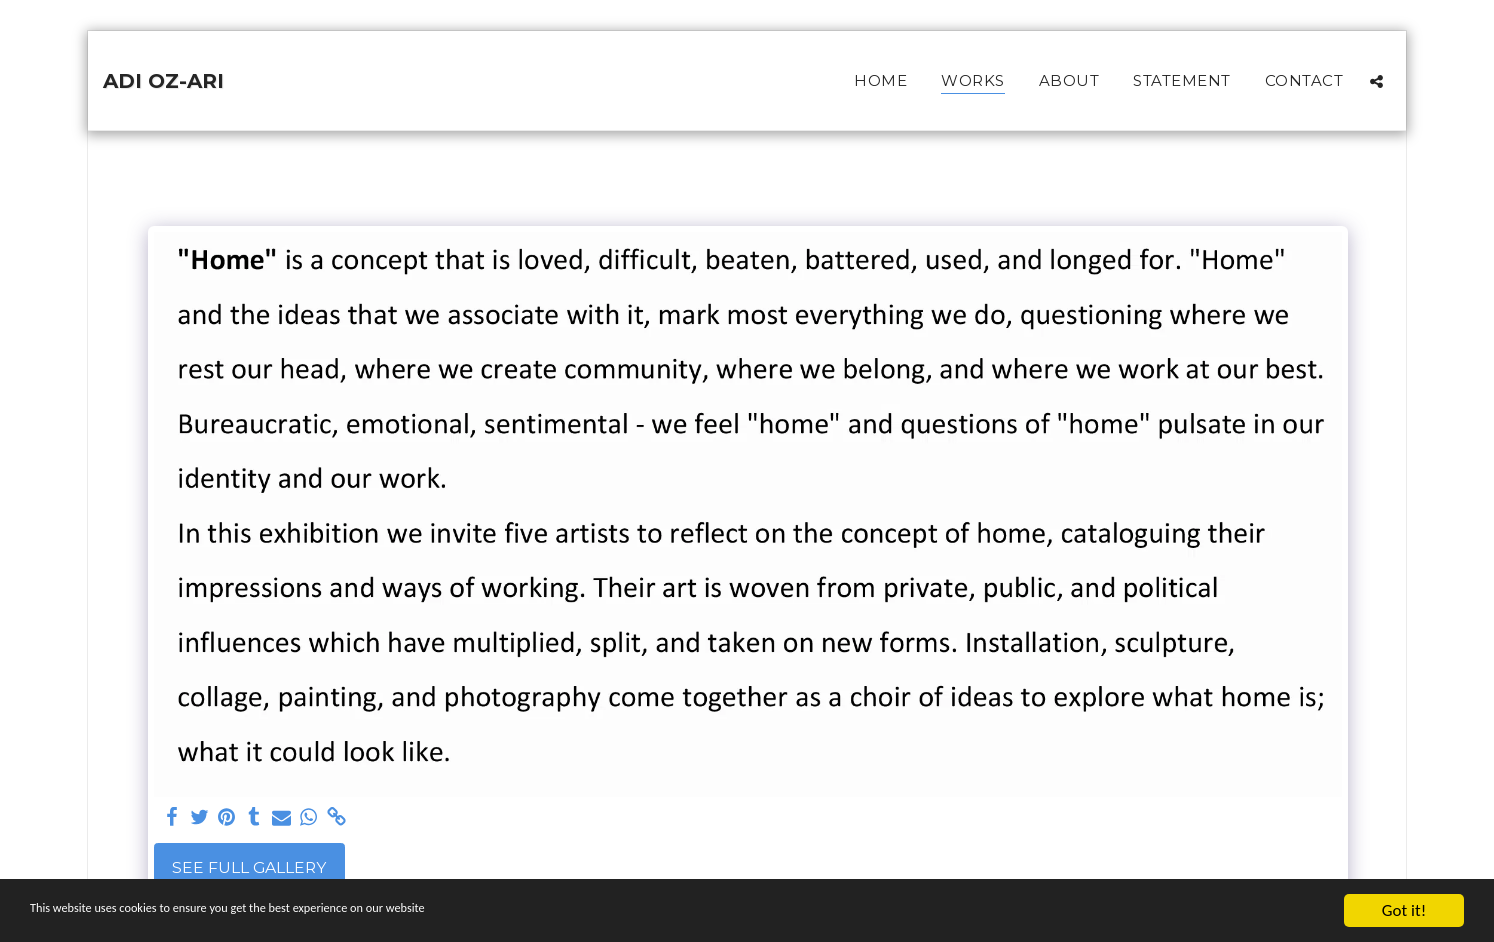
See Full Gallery (249, 867)
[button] (1376, 81)
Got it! (1404, 910)
